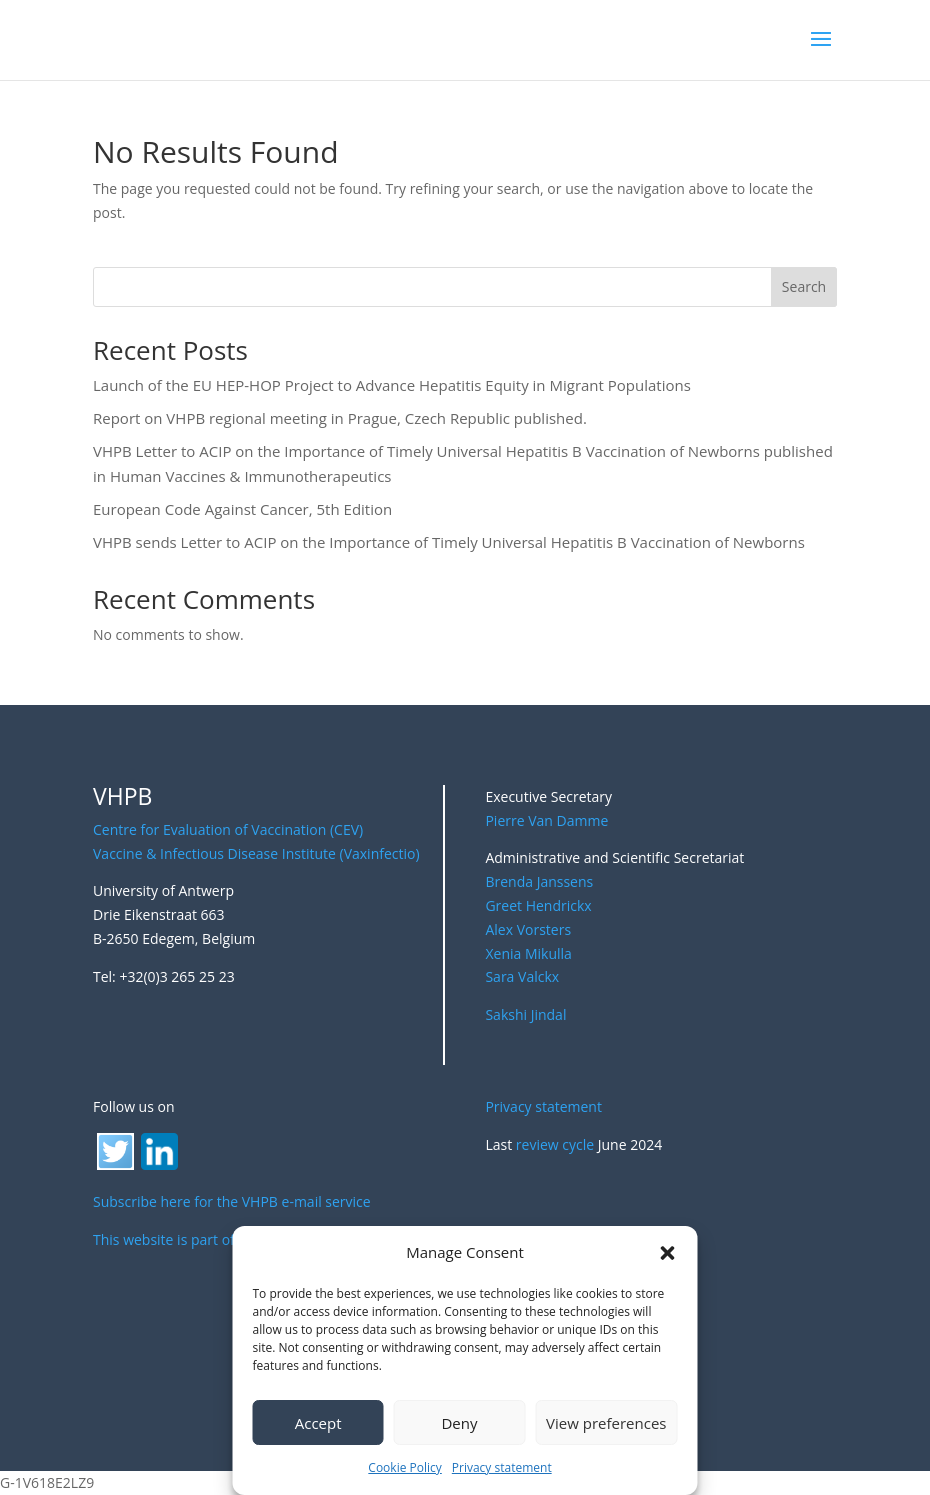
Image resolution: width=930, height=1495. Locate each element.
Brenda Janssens (539, 881)
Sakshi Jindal (525, 1014)
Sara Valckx (522, 976)
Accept (318, 1423)
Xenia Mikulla (528, 953)
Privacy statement (502, 1467)
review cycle (555, 1144)
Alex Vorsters (528, 929)
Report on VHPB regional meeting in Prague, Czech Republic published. (340, 418)
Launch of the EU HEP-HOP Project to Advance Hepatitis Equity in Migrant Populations (392, 385)
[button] (668, 1253)
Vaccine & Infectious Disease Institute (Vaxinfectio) (256, 853)
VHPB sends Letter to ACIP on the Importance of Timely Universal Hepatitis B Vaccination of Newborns (449, 542)
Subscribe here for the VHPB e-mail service (232, 1201)
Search (804, 286)
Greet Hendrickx (538, 905)
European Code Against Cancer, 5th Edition (242, 509)
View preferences (606, 1423)
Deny (459, 1423)
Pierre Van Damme (546, 820)
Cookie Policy (404, 1467)
